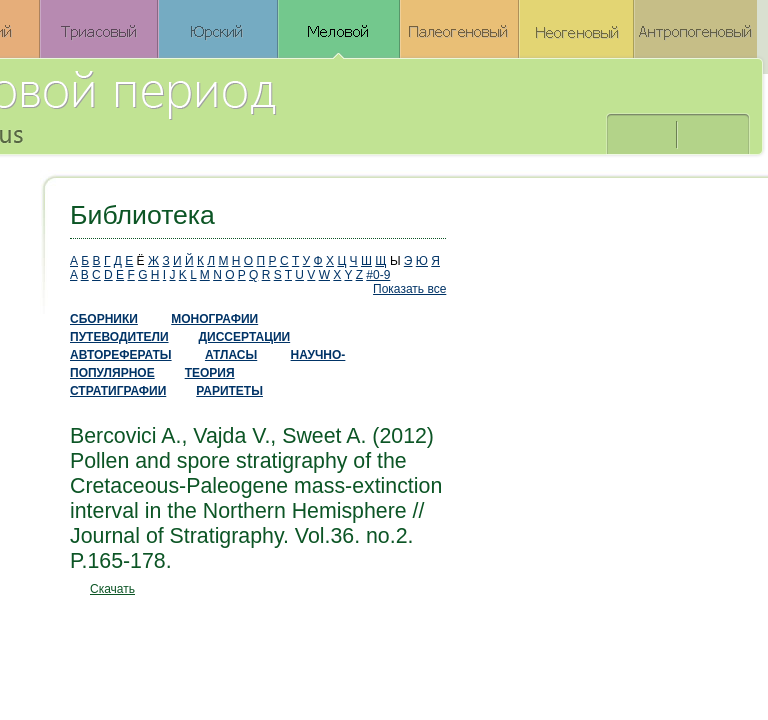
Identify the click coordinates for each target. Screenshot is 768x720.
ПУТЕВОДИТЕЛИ (119, 337)
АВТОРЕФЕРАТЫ (121, 355)
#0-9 (378, 275)
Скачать (112, 589)
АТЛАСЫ (231, 355)
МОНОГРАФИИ (214, 319)
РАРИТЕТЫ (229, 391)
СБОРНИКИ (104, 319)
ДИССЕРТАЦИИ (245, 337)
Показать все (409, 289)
